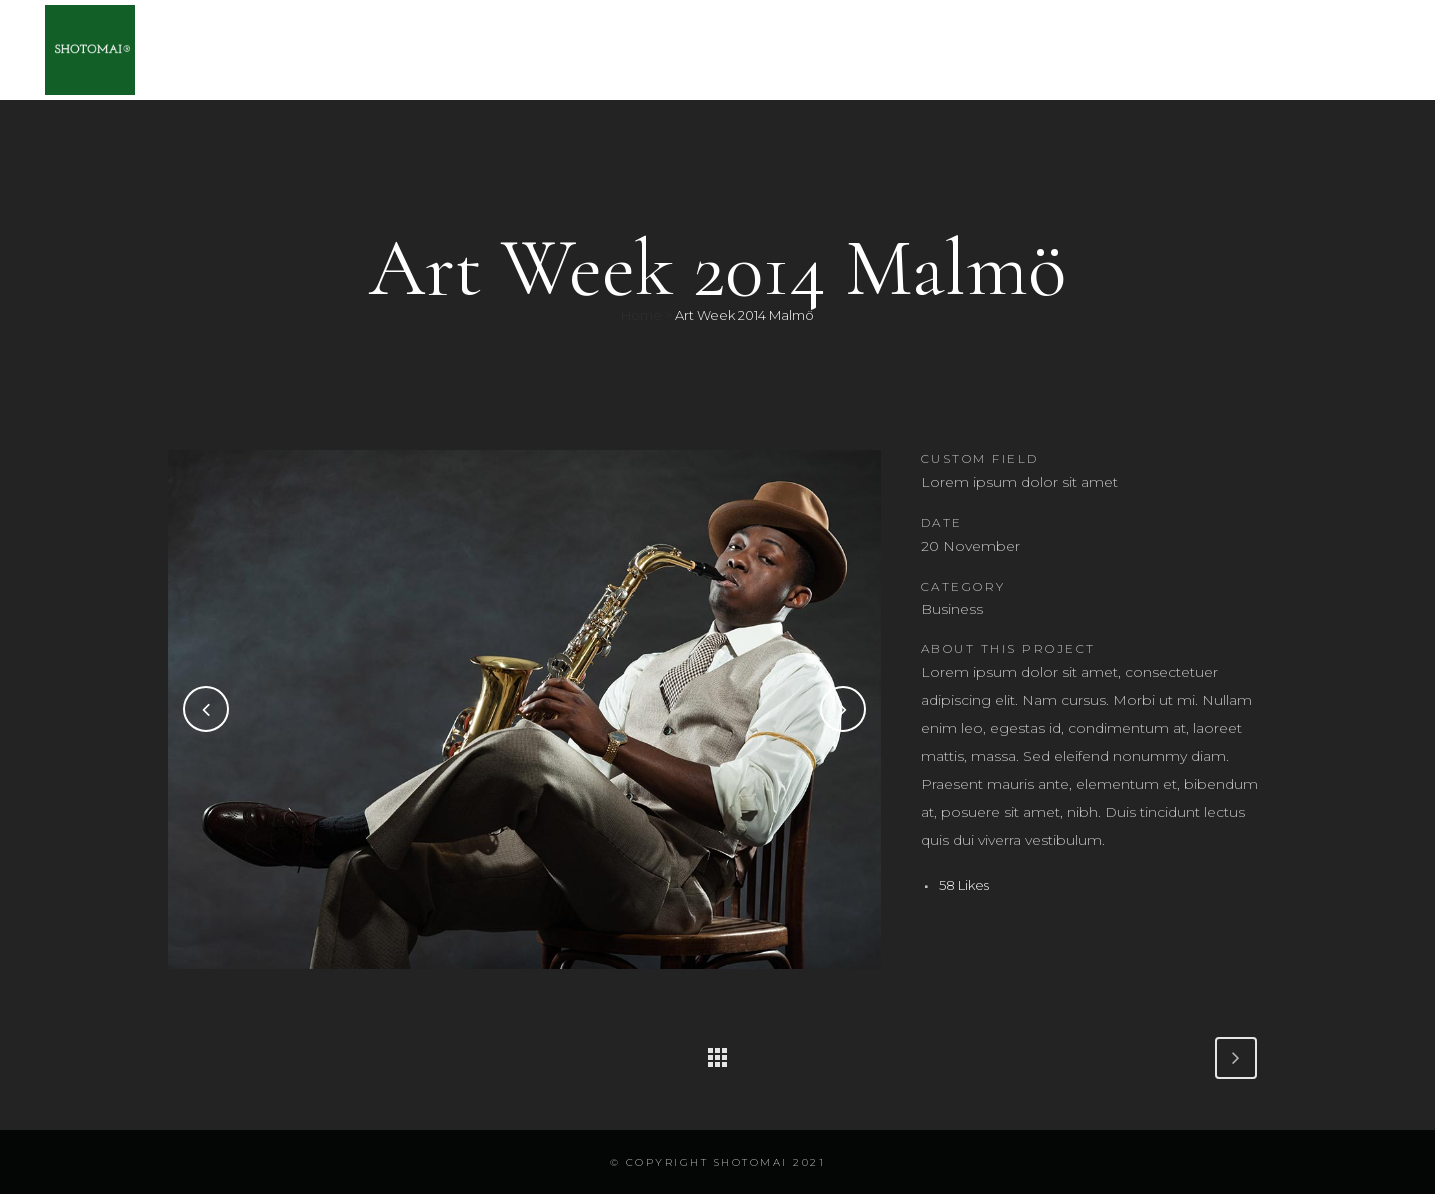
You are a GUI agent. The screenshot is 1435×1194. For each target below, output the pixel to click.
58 (964, 885)
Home (641, 315)
